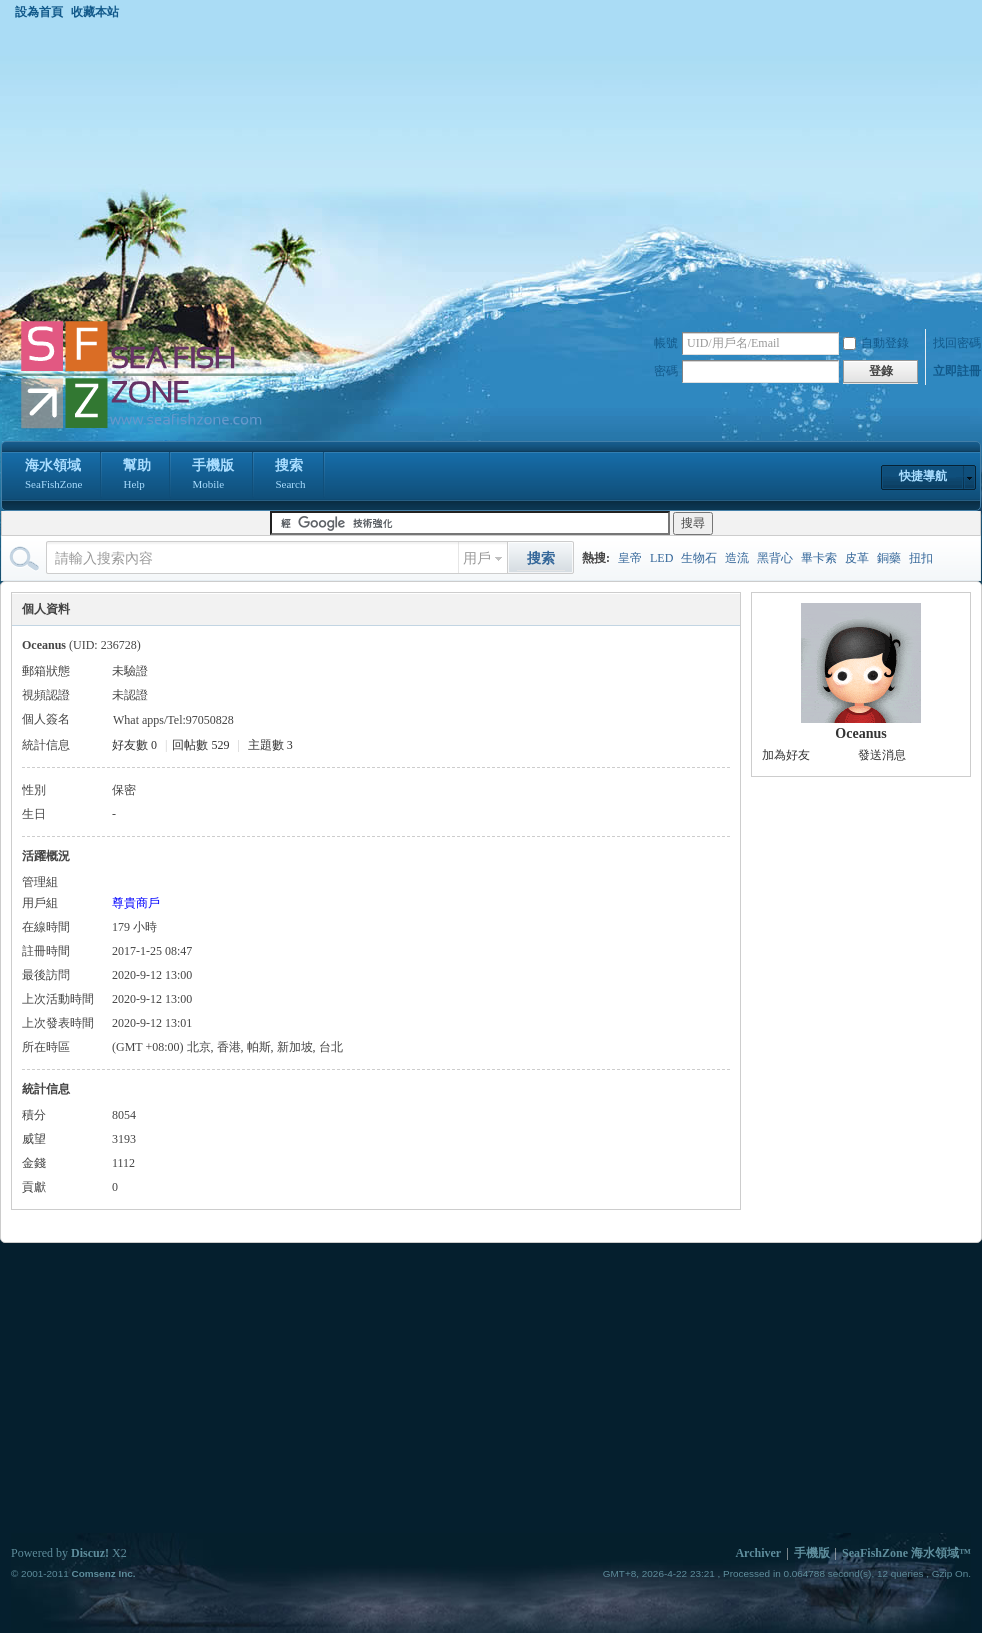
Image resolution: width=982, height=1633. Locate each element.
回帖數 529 (200, 745)
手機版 (213, 476)
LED (661, 558)
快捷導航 (923, 476)
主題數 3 (270, 745)
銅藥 (889, 558)
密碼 (666, 371)
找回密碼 (957, 343)
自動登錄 (876, 343)
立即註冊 (957, 371)
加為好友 (786, 755)
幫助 (137, 476)
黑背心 (775, 558)
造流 (737, 558)
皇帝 (630, 558)
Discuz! (90, 1553)
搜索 (290, 476)
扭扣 (921, 558)
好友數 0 (134, 745)
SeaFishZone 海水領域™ (906, 1553)
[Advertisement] (491, 169)
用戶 (477, 558)
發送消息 (882, 755)
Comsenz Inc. (103, 1573)
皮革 (857, 558)
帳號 (666, 343)
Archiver (758, 1553)
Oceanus (860, 733)
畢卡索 (819, 558)
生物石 (699, 558)
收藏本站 (95, 12)
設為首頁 (39, 12)
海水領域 (53, 476)
